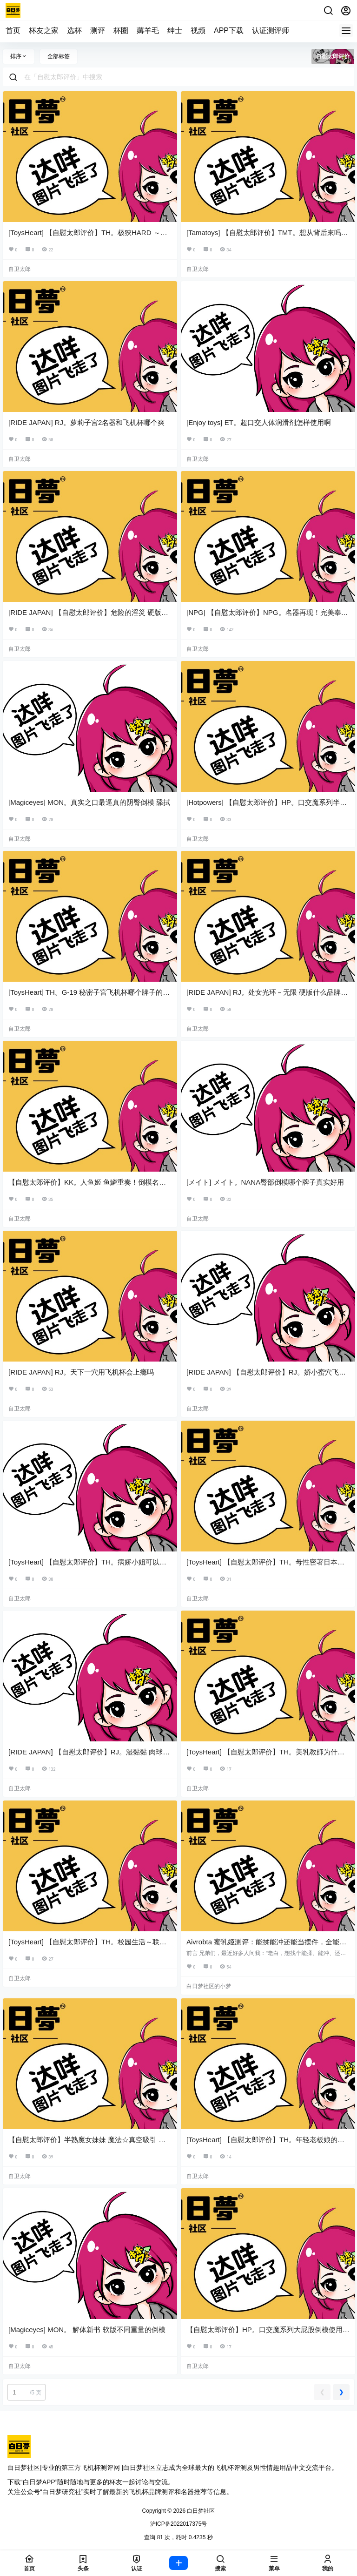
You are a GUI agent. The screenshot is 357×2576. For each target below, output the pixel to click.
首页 (13, 30)
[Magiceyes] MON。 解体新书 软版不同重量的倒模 (86, 2329)
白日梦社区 (200, 2511)
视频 (198, 30)
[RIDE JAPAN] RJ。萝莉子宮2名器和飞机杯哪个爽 (86, 422)
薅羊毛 (148, 30)
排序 (18, 56)
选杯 (74, 30)
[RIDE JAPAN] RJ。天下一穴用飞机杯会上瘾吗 (81, 1372)
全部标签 (58, 56)
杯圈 (120, 30)
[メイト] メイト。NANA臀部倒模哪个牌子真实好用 (265, 1182)
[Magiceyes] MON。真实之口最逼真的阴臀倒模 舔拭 (89, 802)
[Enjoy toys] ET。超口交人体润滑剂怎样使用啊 (258, 422)
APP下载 (229, 30)
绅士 (174, 30)
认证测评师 (270, 30)
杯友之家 (44, 30)
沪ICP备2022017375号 (178, 2524)
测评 (97, 30)
